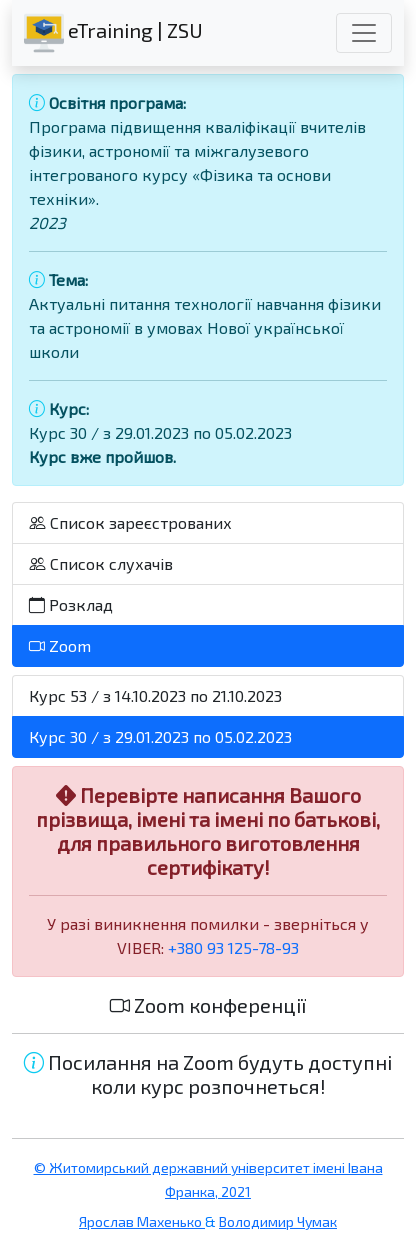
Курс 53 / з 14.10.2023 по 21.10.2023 (155, 695)
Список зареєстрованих (130, 522)
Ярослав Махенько (142, 1221)
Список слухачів (101, 563)
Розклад (71, 604)
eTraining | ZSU (113, 33)
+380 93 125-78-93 (233, 947)
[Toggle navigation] (364, 33)
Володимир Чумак (278, 1221)
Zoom (60, 645)
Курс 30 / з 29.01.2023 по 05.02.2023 (160, 736)
